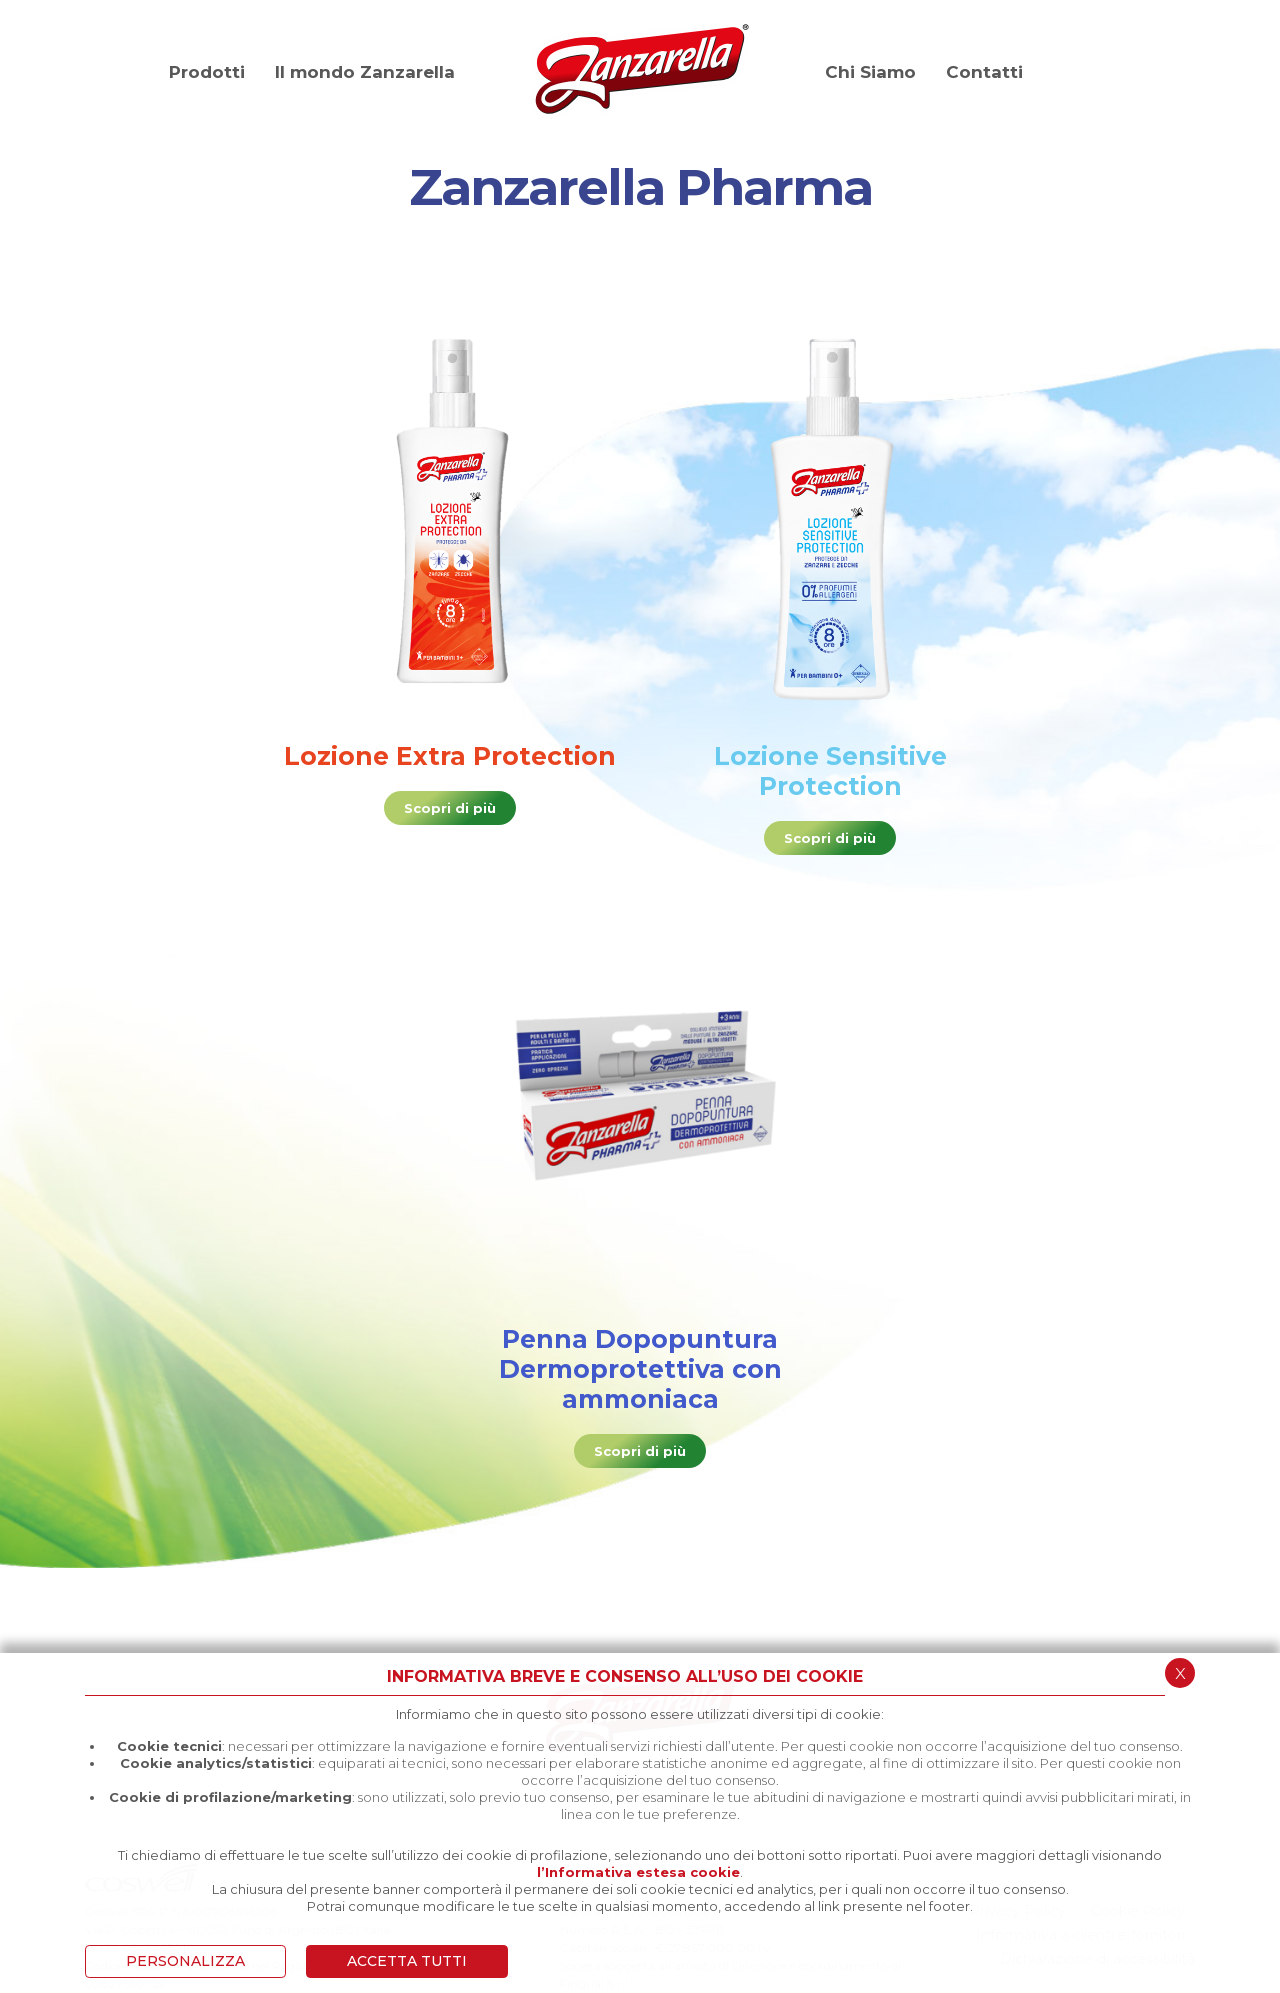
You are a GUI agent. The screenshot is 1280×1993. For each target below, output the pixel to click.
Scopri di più (450, 808)
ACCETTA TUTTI (407, 1961)
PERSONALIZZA (185, 1961)
